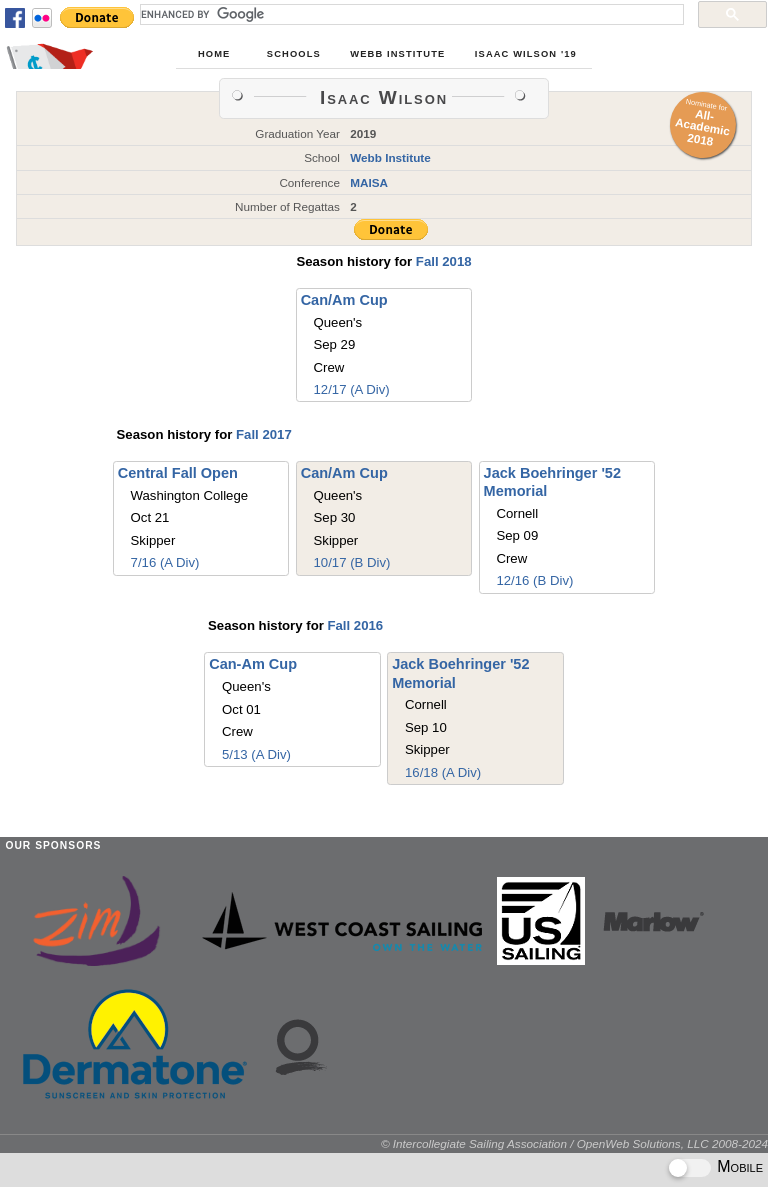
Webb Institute (397, 54)
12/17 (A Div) (351, 389)
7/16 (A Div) (165, 562)
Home (214, 54)
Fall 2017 (264, 434)
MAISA (369, 182)
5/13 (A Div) (256, 754)
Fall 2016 (355, 625)
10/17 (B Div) (352, 562)
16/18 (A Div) (443, 772)
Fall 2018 (444, 261)
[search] (410, 14)
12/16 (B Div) (534, 580)
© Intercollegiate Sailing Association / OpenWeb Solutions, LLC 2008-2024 (574, 1143)
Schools (294, 54)
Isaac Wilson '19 (526, 54)
